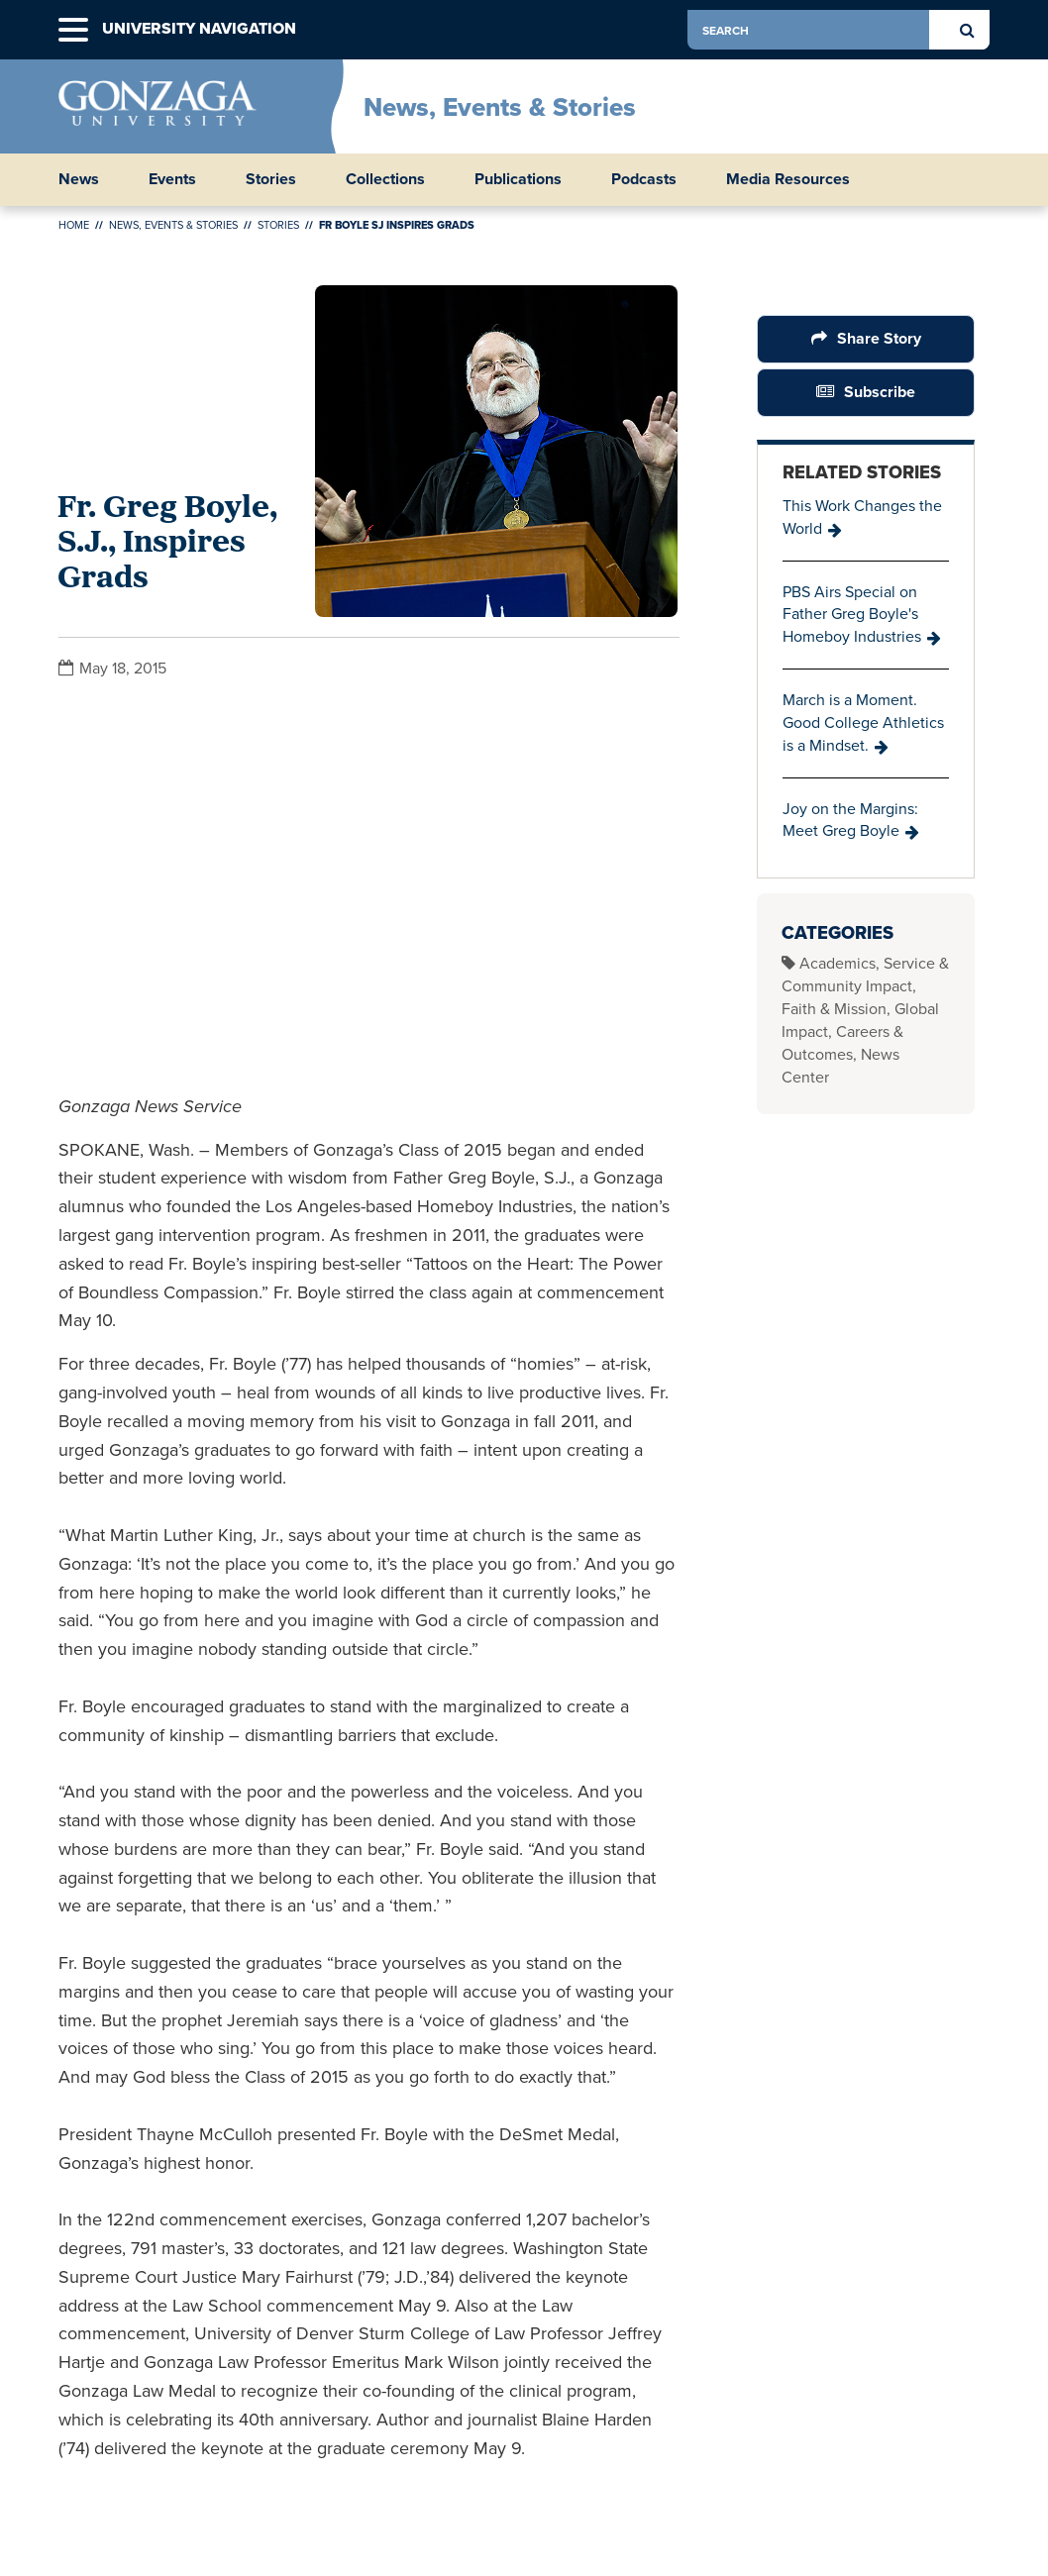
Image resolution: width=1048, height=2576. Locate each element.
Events (172, 179)
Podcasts (644, 179)
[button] (73, 30)
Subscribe (879, 391)
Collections (385, 179)
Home (73, 225)
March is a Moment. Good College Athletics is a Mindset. (863, 722)
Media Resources (788, 179)
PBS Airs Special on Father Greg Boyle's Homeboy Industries (852, 614)
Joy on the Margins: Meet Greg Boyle (850, 820)
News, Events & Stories (500, 107)
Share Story (878, 338)
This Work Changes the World (862, 517)
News (78, 179)
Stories (271, 179)
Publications (518, 179)
